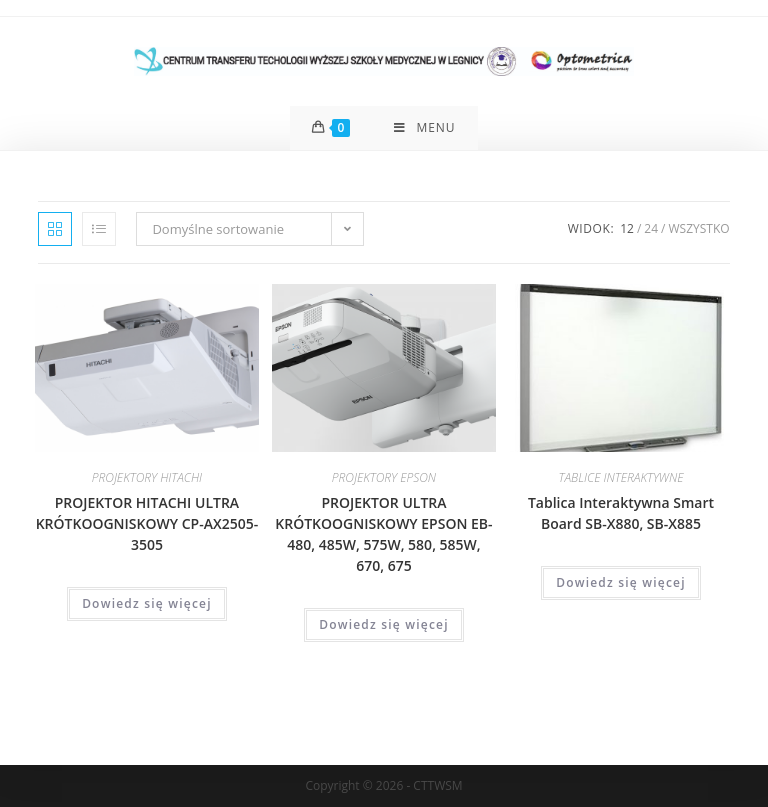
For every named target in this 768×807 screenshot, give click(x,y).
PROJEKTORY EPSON (384, 477)
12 (627, 228)
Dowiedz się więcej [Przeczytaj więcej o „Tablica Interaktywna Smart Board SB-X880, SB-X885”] (621, 582)
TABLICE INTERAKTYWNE (621, 477)
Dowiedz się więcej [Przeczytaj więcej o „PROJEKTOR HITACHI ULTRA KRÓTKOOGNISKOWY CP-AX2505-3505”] (147, 603)
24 (651, 228)
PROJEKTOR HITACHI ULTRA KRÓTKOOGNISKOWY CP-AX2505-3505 (147, 523)
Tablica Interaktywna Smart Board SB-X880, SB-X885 (621, 513)
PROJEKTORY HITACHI (147, 477)
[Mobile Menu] (424, 128)
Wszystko (698, 228)
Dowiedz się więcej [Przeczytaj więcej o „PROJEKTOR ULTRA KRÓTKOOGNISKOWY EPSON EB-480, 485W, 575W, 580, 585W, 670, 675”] (384, 624)
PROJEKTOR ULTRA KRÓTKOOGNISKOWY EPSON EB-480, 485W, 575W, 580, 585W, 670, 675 (383, 534)
